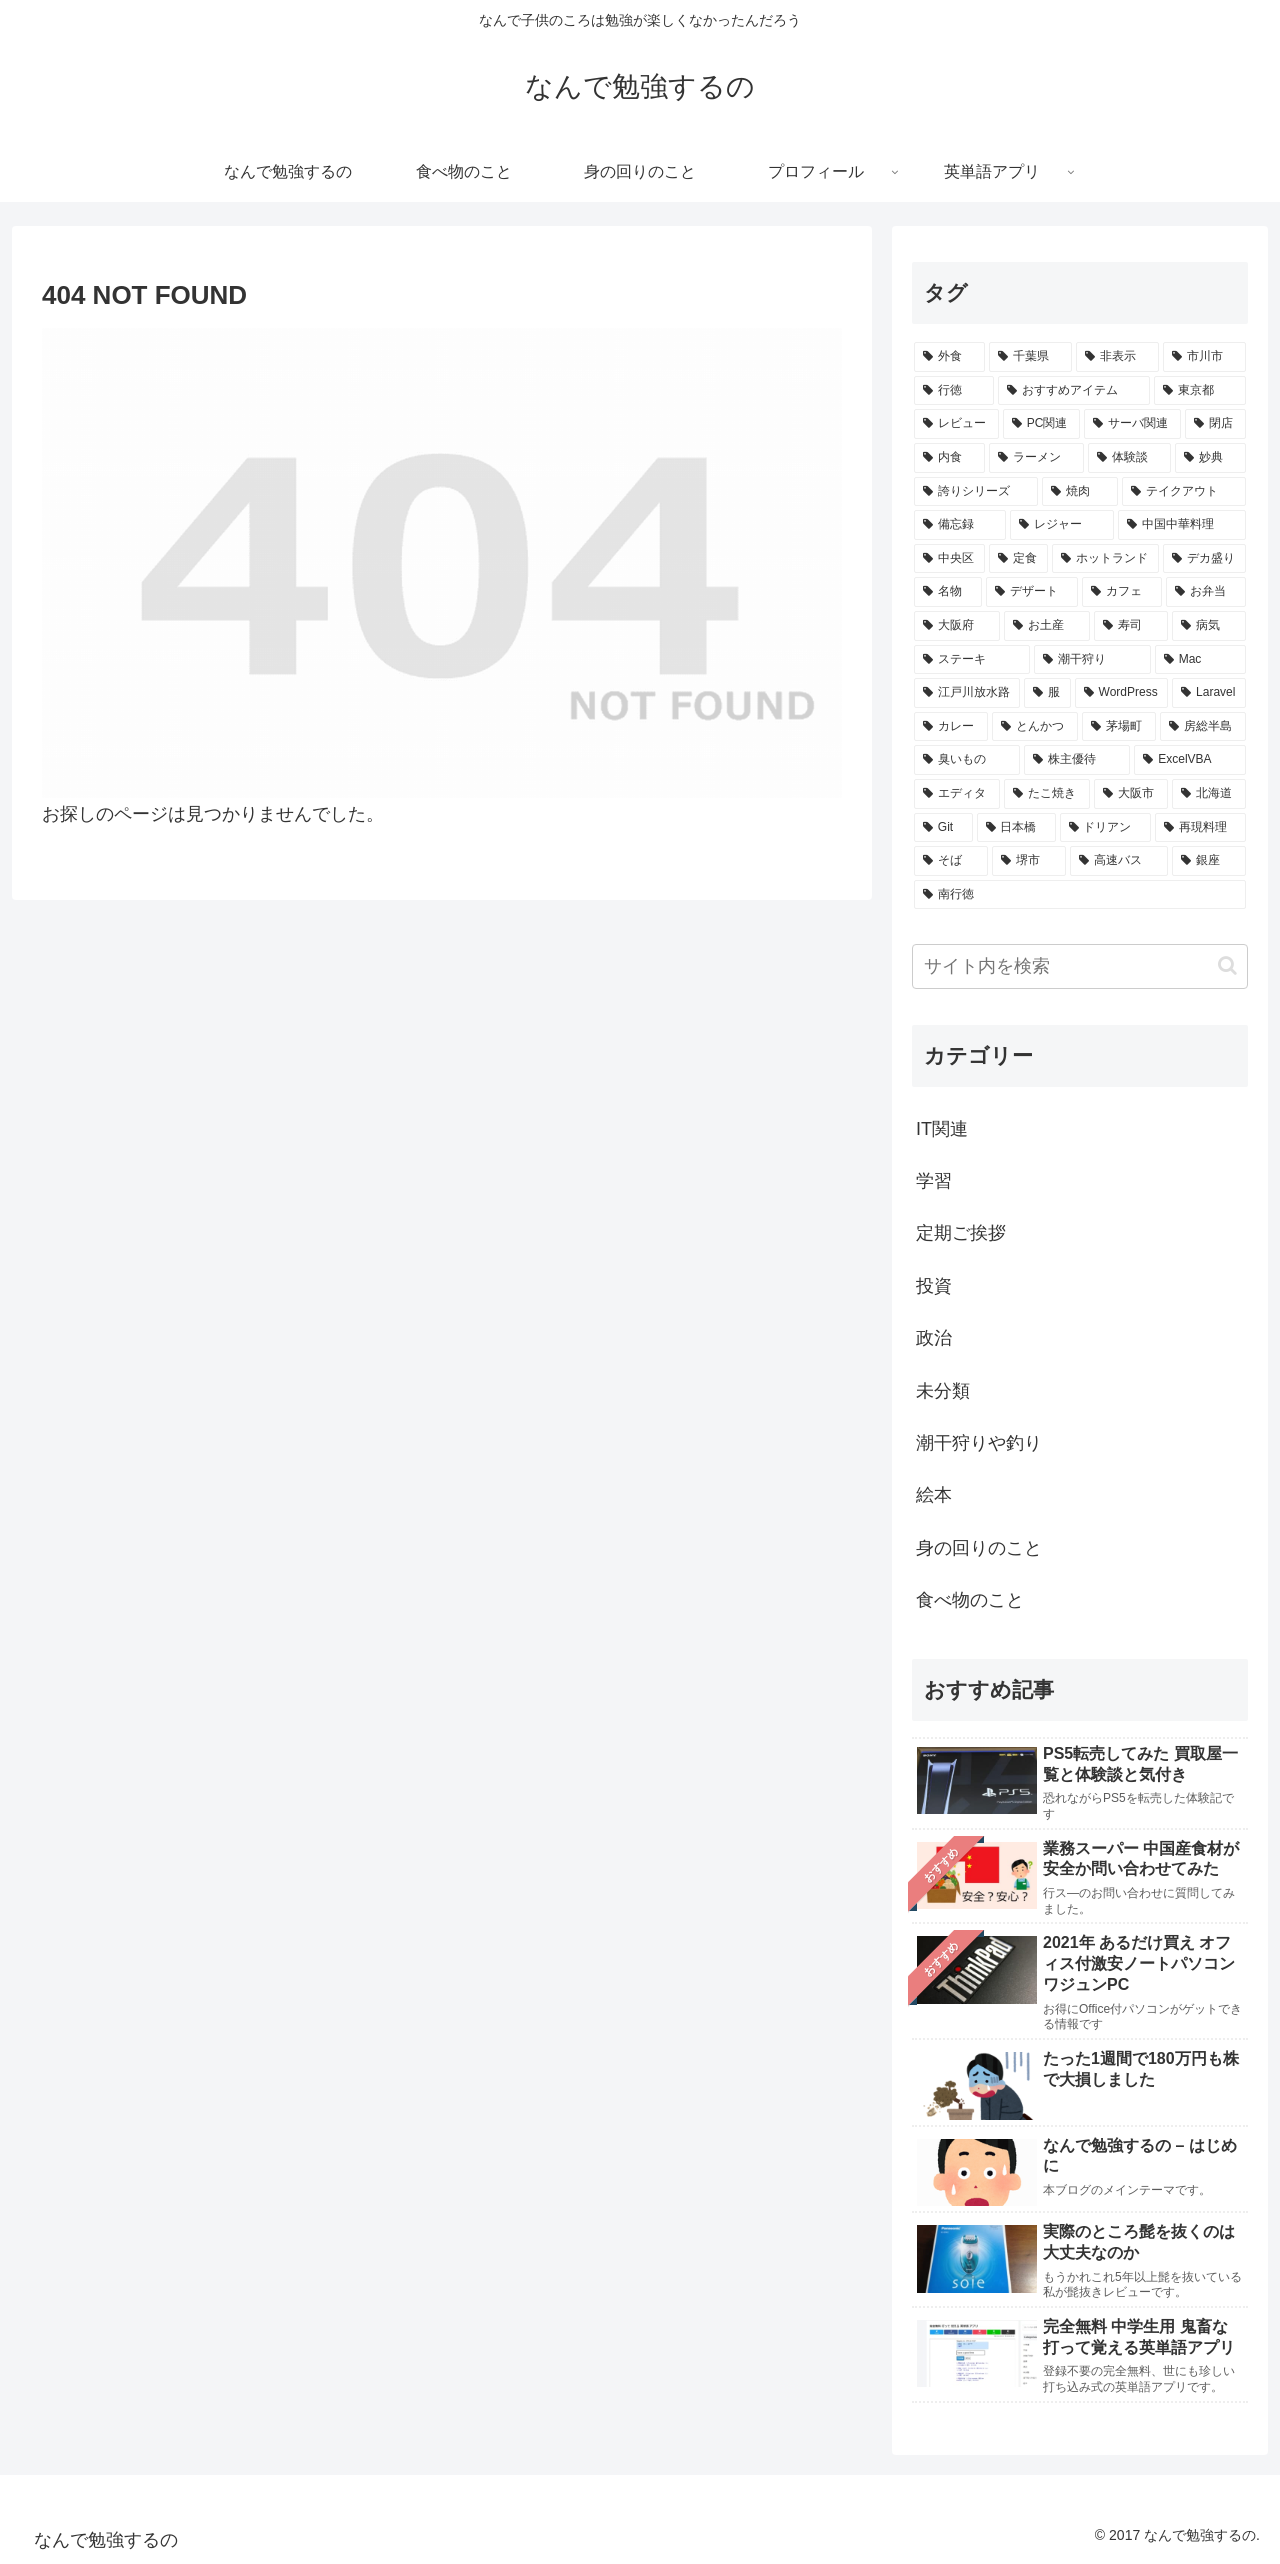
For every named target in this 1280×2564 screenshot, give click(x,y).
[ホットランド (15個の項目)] (1105, 559)
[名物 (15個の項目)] (948, 592)
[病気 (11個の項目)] (1209, 626)
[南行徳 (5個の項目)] (1080, 895)
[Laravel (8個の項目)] (1209, 693)
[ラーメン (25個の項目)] (1036, 458)
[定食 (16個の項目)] (1018, 559)
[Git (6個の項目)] (943, 828)
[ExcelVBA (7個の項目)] (1190, 760)
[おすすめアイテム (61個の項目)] (1074, 391)
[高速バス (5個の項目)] (1119, 861)
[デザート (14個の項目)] (1032, 592)
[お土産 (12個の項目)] (1047, 626)
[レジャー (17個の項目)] (1062, 525)
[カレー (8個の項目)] (951, 727)
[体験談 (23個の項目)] (1129, 458)
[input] (1080, 966)
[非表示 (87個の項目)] (1117, 357)
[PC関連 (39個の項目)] (1042, 424)
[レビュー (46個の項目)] (956, 424)
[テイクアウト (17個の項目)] (1184, 492)
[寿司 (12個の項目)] (1131, 626)
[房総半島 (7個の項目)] (1203, 727)
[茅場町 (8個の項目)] (1119, 727)
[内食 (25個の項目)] (949, 458)
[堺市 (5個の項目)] (1029, 861)
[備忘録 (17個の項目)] (960, 525)
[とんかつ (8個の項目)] (1035, 727)
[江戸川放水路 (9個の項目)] (967, 693)
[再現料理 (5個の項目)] (1200, 828)
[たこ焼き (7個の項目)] (1047, 794)
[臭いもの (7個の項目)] (967, 760)
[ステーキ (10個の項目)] (972, 660)
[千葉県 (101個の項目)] (1030, 357)
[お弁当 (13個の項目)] (1206, 592)
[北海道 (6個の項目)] (1209, 794)
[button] (1227, 965)
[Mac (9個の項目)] (1200, 660)
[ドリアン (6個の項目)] (1105, 828)
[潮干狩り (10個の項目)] (1092, 660)
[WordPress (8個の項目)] (1122, 693)
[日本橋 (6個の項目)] (1016, 828)
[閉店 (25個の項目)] (1215, 424)
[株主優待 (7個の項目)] (1077, 760)
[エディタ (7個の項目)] (957, 794)
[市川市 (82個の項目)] (1204, 357)
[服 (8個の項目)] (1047, 693)
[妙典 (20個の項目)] (1210, 458)
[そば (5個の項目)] (951, 861)
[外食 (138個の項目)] (949, 357)
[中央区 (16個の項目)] (949, 559)
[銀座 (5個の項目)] (1209, 861)
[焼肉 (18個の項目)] (1080, 492)
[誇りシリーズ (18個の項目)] (976, 492)
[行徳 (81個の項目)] (954, 391)
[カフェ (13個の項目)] (1122, 592)
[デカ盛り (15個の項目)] (1204, 559)
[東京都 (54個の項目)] (1200, 391)
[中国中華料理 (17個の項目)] (1182, 525)
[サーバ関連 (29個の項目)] (1132, 424)
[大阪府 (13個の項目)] (957, 626)
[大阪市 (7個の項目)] (1131, 794)
